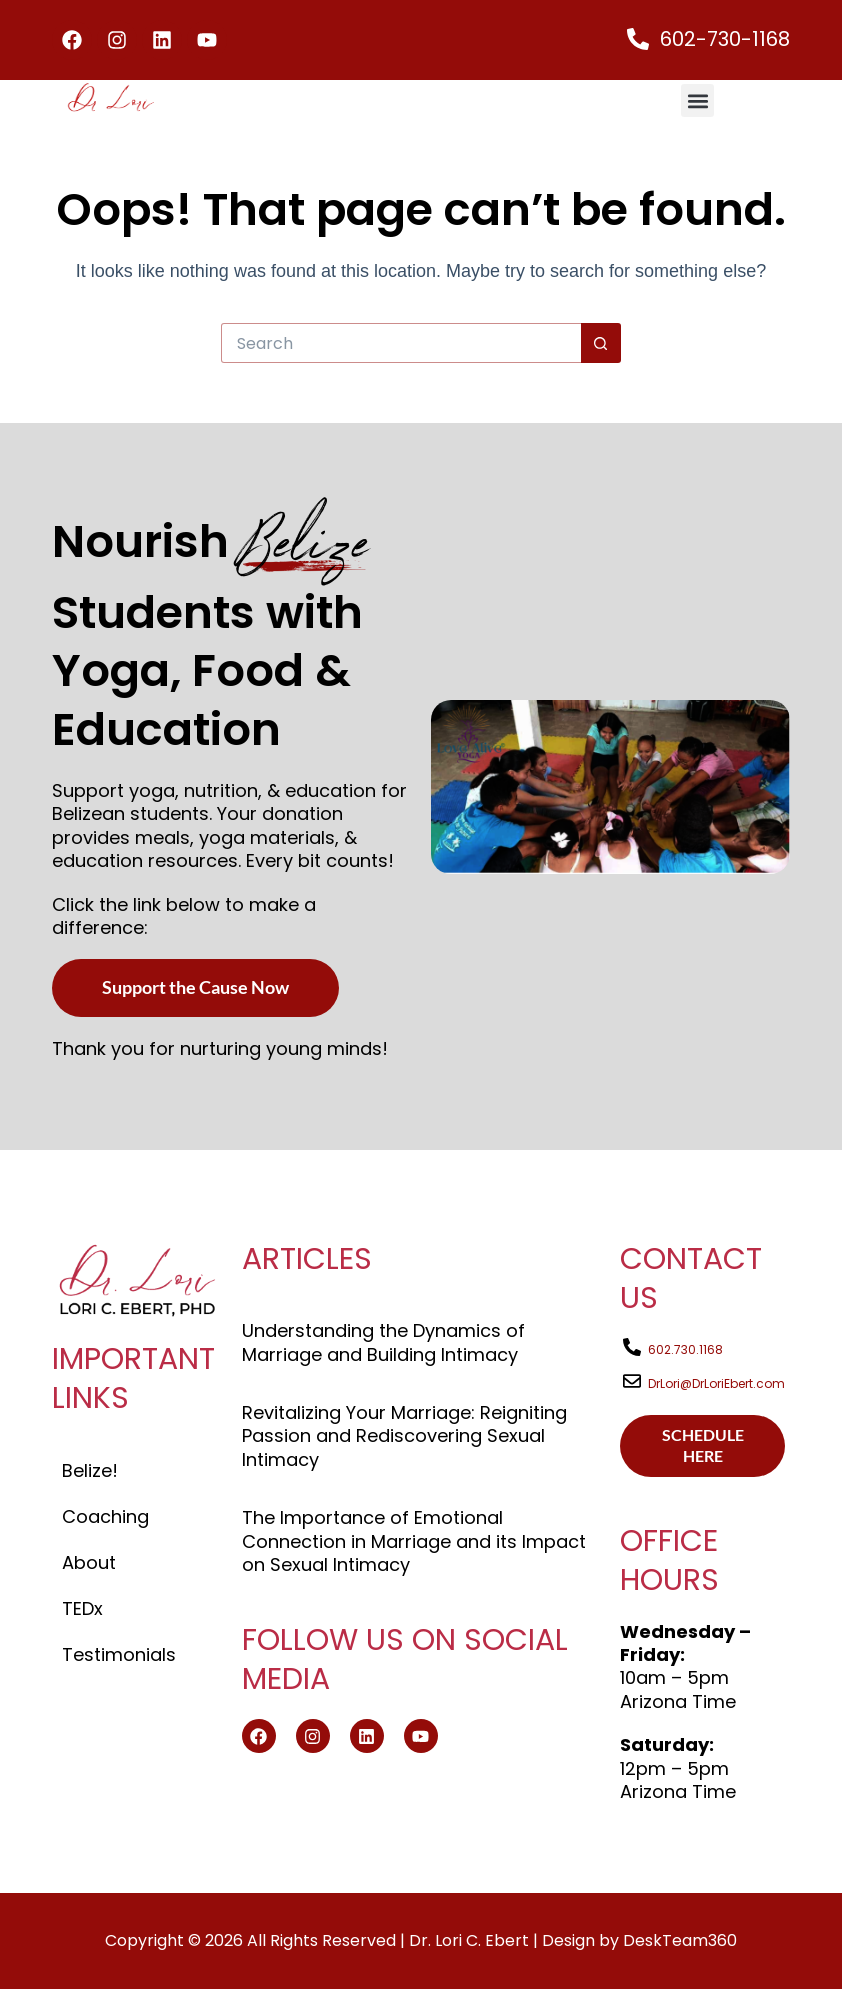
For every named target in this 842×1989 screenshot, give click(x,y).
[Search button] (601, 343)
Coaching (105, 1516)
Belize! (90, 1470)
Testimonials (119, 1654)
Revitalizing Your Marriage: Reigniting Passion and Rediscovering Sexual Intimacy (404, 1436)
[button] (697, 100)
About (89, 1562)
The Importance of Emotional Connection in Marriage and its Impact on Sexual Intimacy (414, 1541)
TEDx (82, 1608)
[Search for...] (401, 343)
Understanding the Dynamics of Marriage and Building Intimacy (383, 1342)
